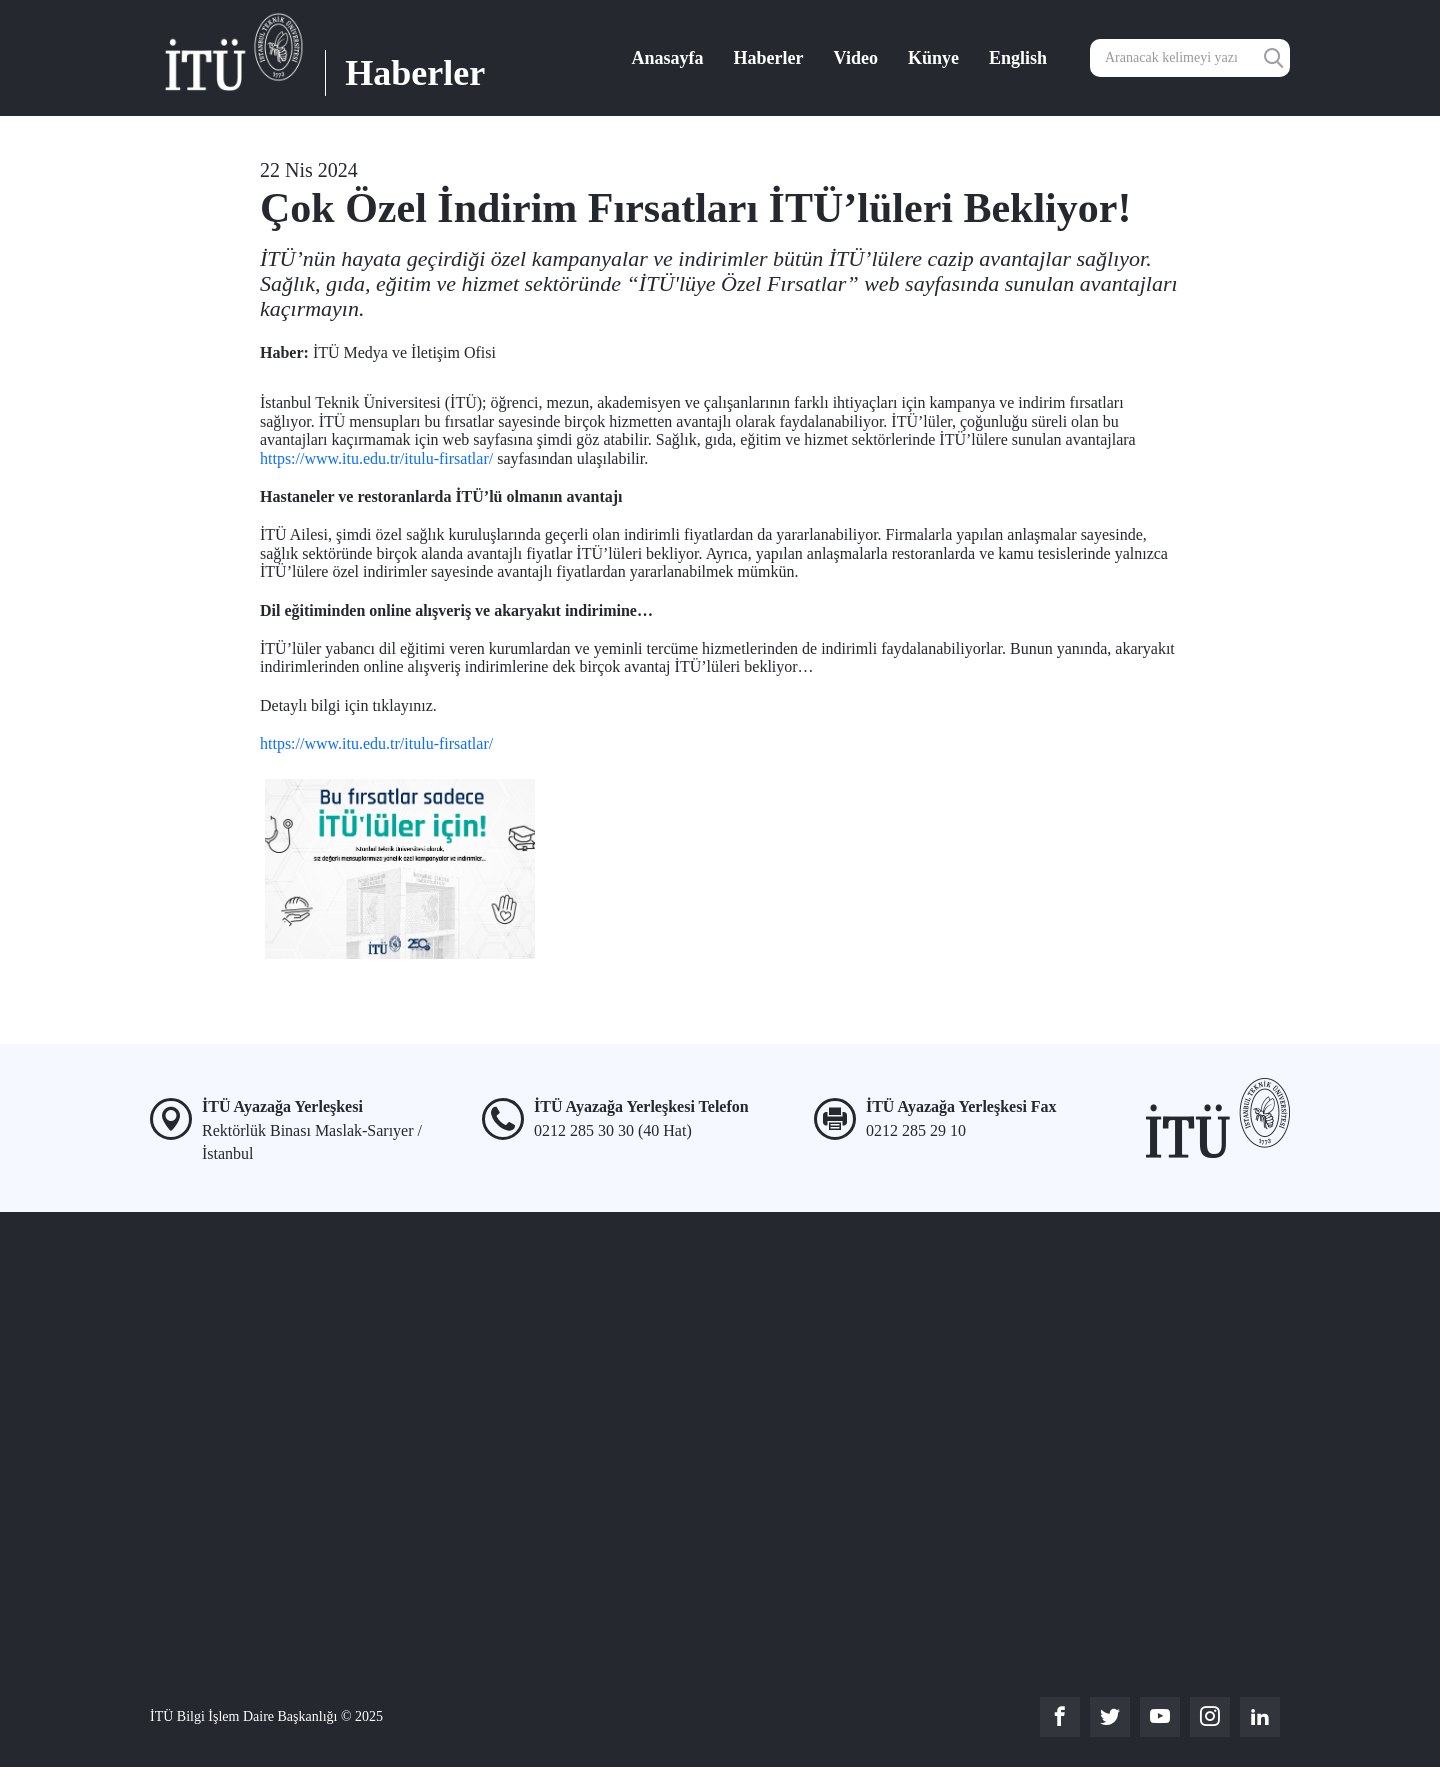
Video (856, 58)
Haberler (769, 58)
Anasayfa (668, 58)
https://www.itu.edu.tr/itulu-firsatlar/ (376, 458)
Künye (933, 58)
